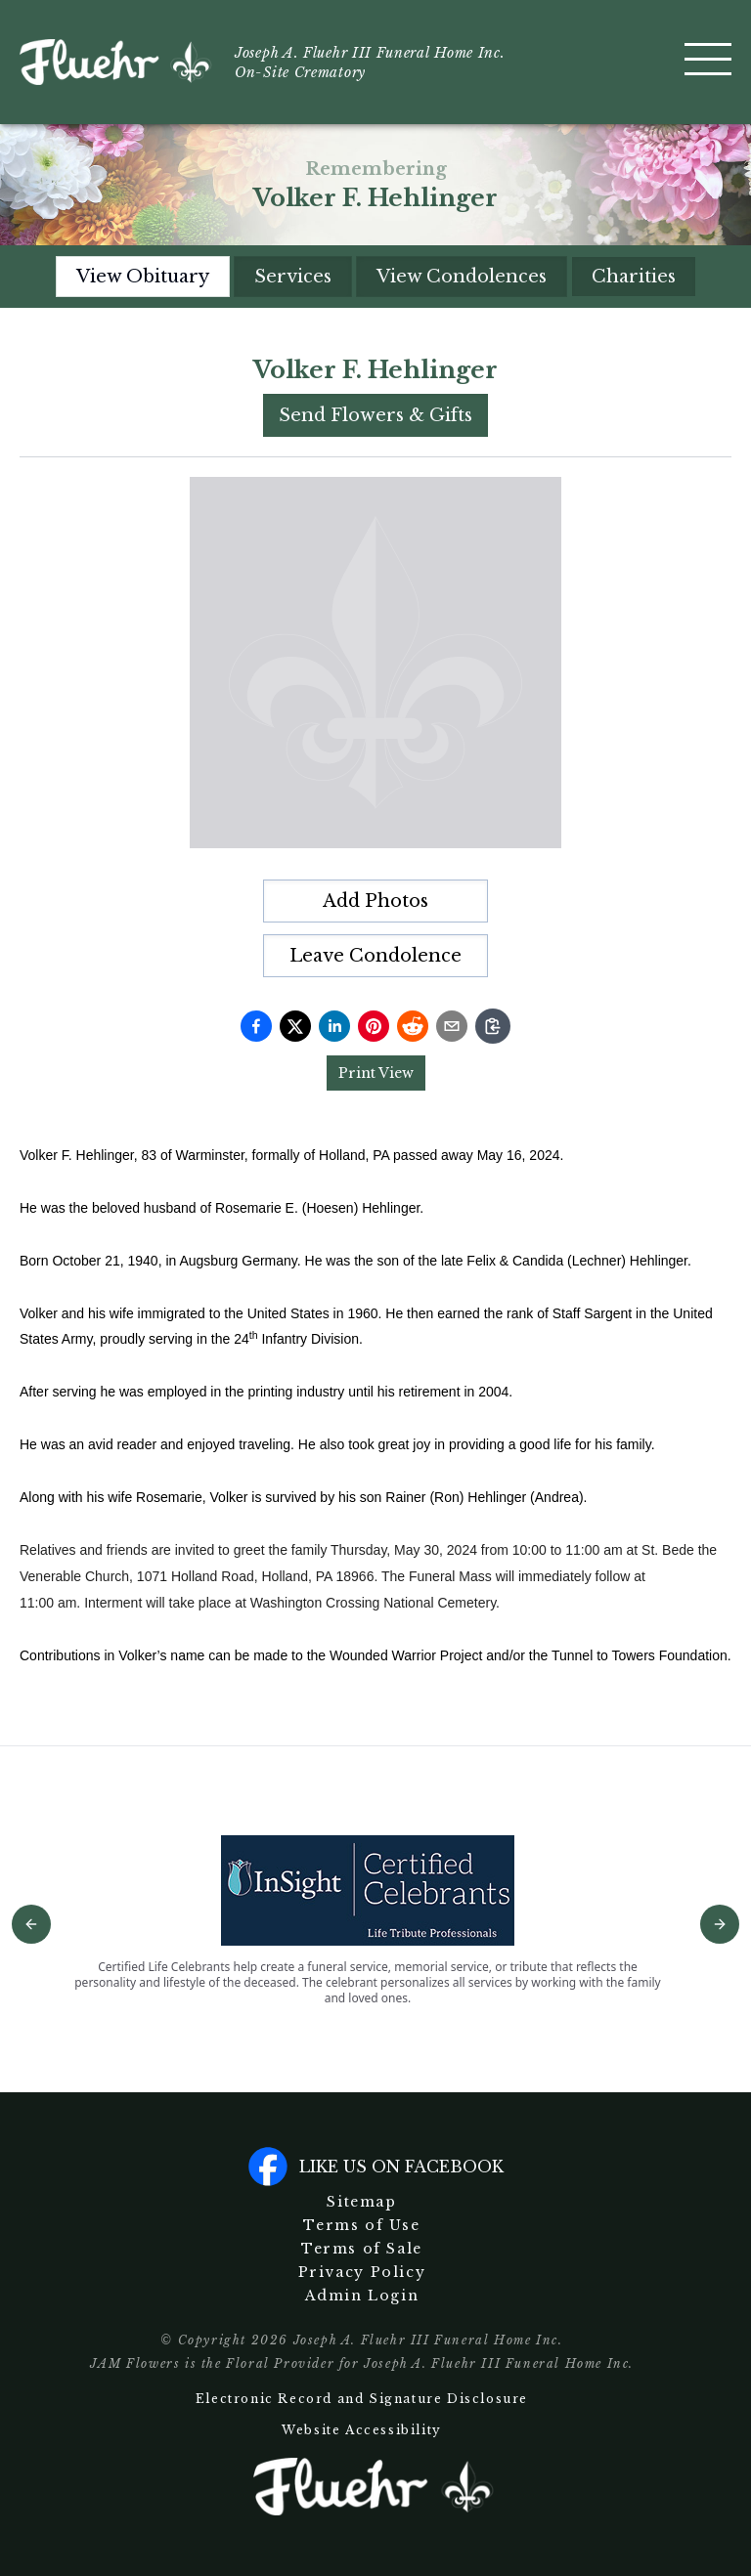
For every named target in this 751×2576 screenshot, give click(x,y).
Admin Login (362, 2295)
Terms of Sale (361, 2248)
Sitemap (361, 2202)
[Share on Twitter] (295, 1026)
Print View (376, 1073)
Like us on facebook (376, 2166)
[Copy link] (492, 1026)
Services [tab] (292, 276)
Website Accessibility (362, 2430)
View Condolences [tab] (461, 276)
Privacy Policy (361, 2272)
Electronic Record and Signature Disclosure (362, 2398)
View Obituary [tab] (142, 276)
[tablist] (376, 276)
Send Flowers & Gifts (375, 415)
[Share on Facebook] (256, 1026)
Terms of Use (361, 2225)
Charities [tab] (634, 276)
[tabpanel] (375, 1011)
